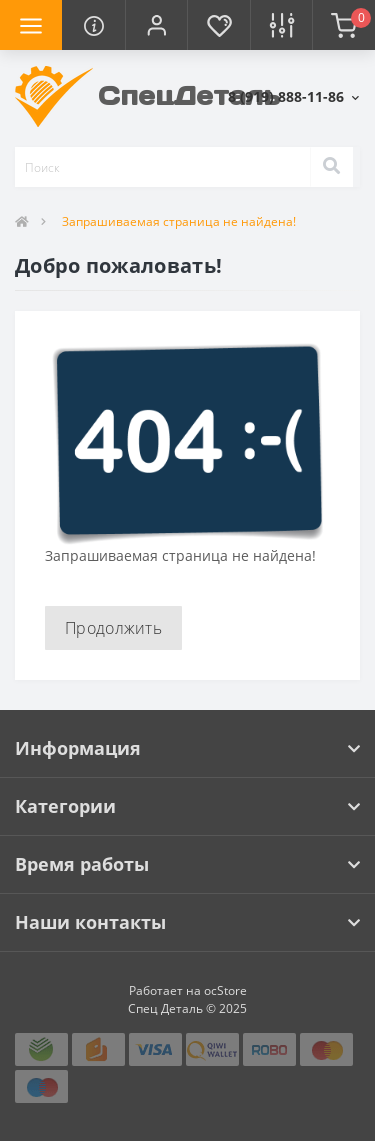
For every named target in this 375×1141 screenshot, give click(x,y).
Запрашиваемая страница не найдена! (179, 221)
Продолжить (113, 628)
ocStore (225, 990)
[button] (156, 25)
